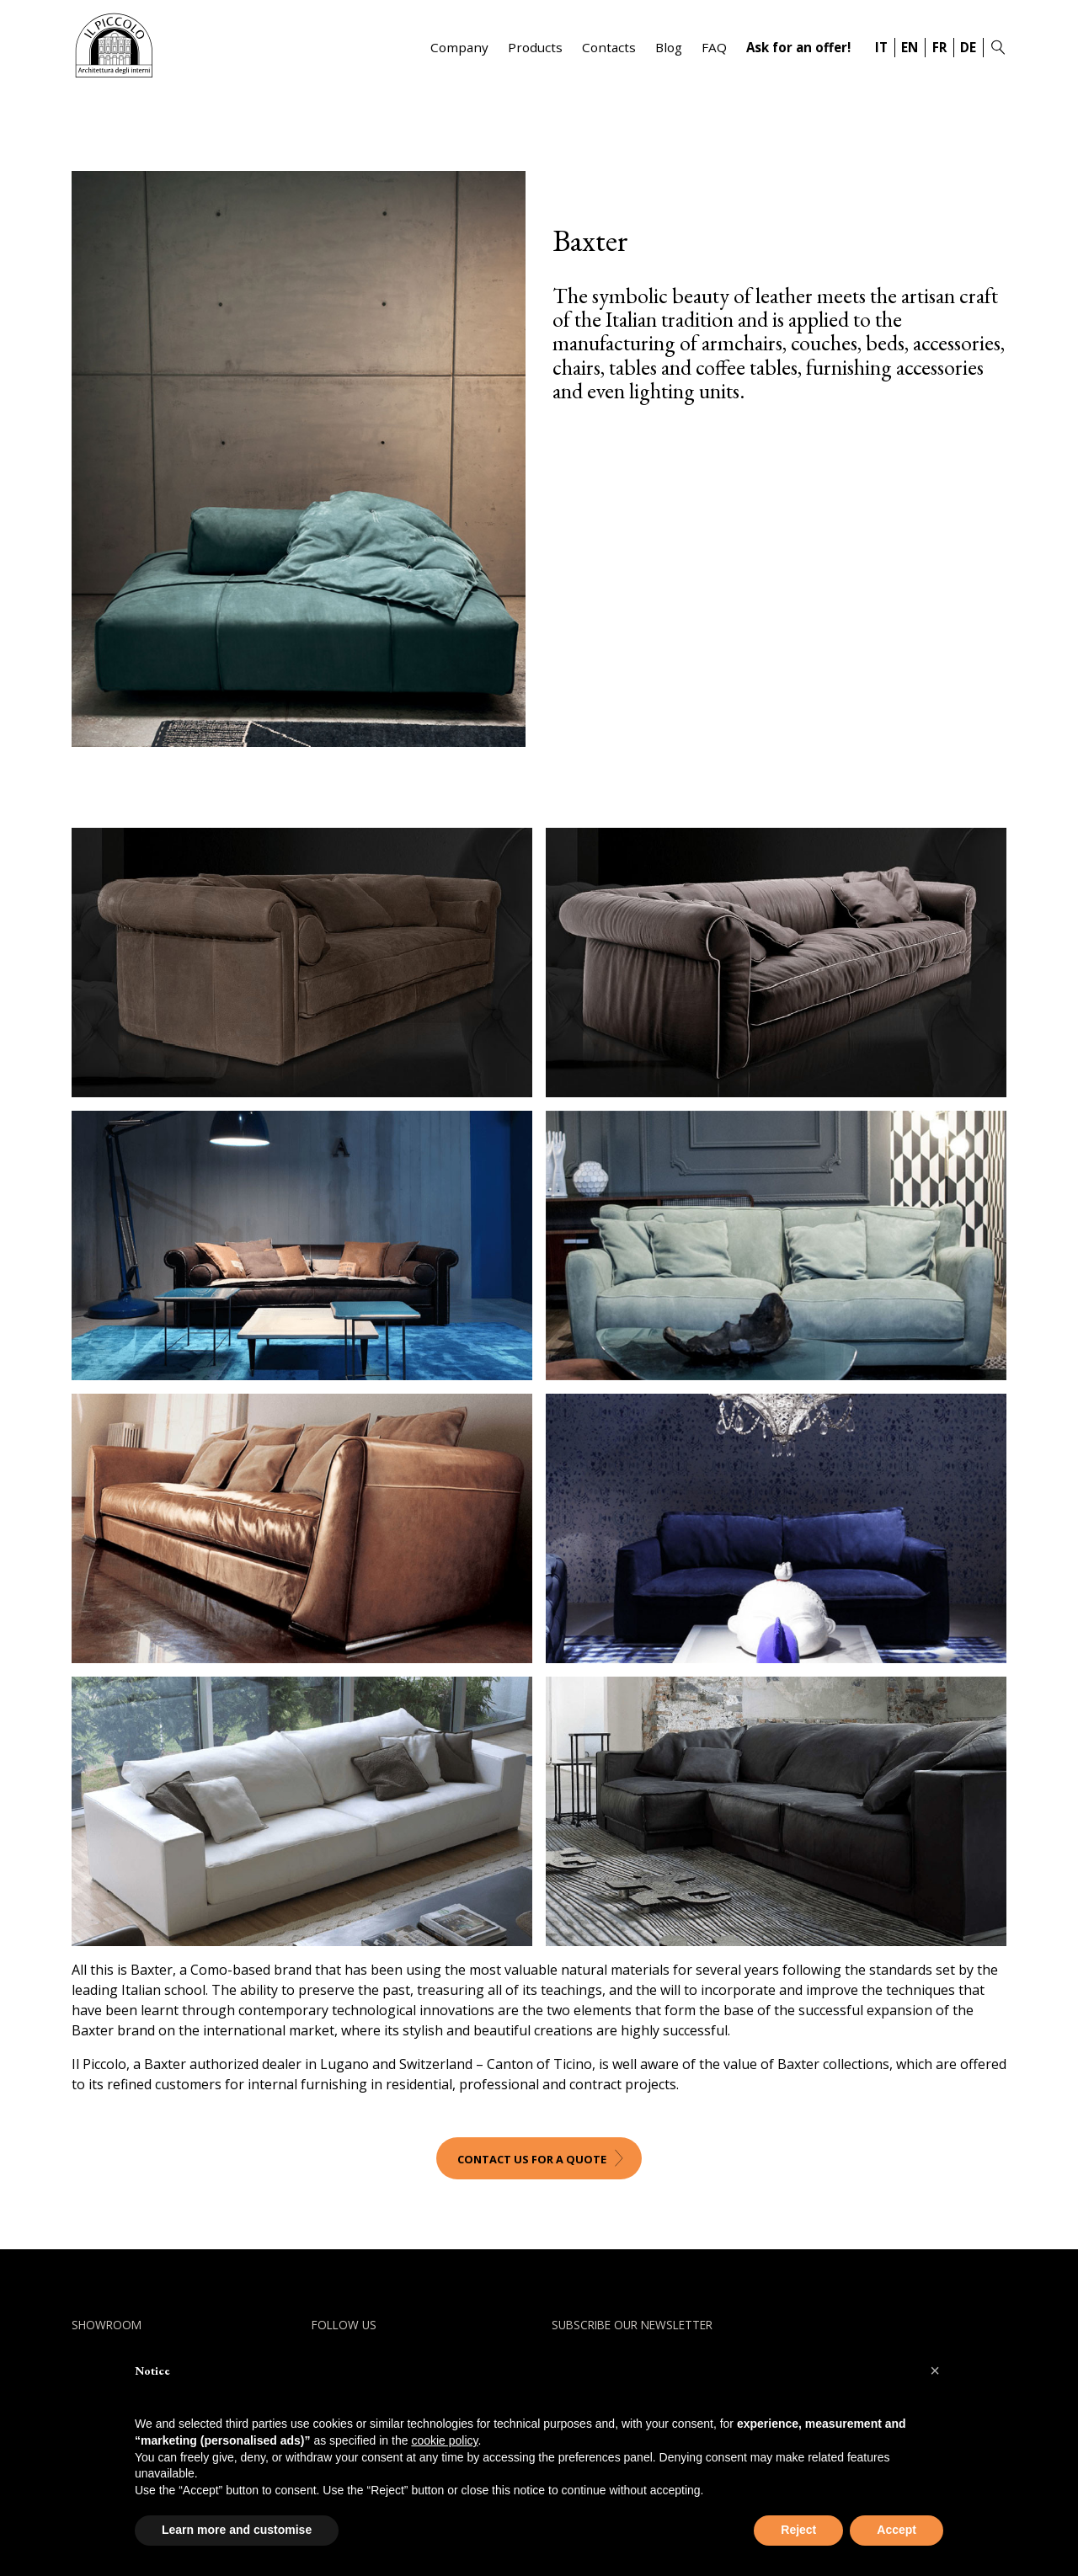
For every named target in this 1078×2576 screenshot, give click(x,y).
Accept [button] (896, 2529)
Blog (668, 47)
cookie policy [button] (444, 2440)
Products (535, 47)
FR (939, 47)
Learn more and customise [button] (237, 2529)
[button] (934, 2370)
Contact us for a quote (531, 2159)
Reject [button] (798, 2529)
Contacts (609, 47)
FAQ (714, 47)
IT (881, 47)
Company (459, 47)
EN (909, 47)
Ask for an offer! (798, 47)
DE (968, 47)
